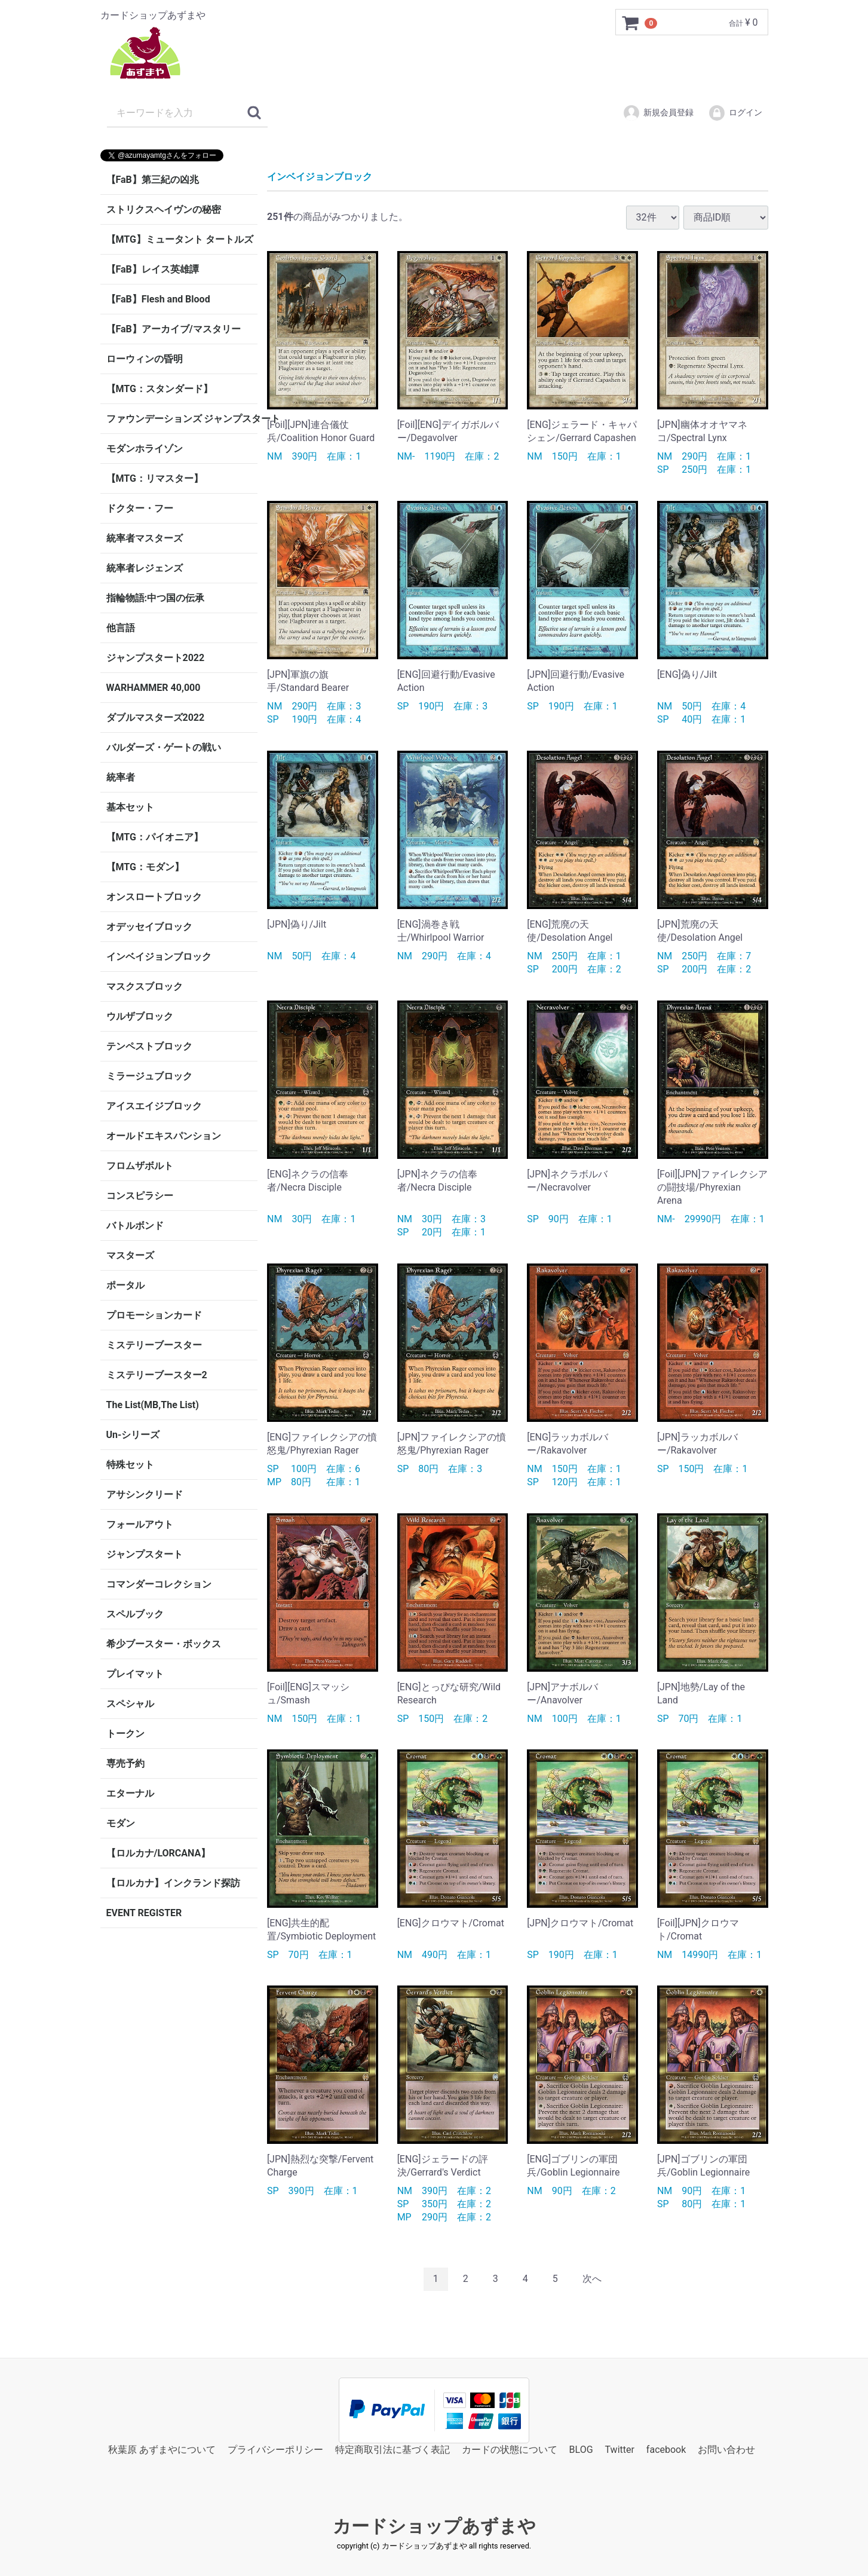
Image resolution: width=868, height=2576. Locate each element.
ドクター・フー (139, 508)
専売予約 (125, 1763)
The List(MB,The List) (152, 1405)
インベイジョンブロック (158, 956)
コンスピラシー (139, 1195)
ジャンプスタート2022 (155, 657)
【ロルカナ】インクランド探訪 (173, 1883)
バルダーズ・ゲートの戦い (163, 747)
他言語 (120, 628)
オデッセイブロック (149, 926)
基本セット (130, 807)
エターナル (130, 1793)
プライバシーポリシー (275, 2449)
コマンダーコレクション (158, 1584)
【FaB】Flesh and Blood (158, 299)
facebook (666, 2449)
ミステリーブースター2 (156, 1375)
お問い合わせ (726, 2449)
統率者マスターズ (144, 538)
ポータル (125, 1285)
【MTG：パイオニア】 (154, 837)
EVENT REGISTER (144, 1913)
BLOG (581, 2449)
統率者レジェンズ (144, 568)
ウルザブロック (139, 1016)
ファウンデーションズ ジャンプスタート (182, 418)
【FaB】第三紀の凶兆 (152, 179)
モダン (120, 1823)
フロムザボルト (139, 1165)
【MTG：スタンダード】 (159, 388)
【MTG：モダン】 (145, 867)
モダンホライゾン (144, 448)
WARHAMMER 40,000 (153, 687)
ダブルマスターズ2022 (155, 717)
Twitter (619, 2449)
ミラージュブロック (149, 1076)
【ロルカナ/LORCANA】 (158, 1853)
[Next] (592, 2279)
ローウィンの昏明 (144, 359)
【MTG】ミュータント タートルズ (179, 239)
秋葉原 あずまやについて (162, 2449)
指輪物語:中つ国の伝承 (155, 598)
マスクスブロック (144, 986)
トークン (125, 1733)
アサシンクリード (144, 1494)
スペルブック (135, 1614)
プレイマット (135, 1673)
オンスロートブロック (154, 896)
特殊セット (130, 1464)
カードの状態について (509, 2449)
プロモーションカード (154, 1315)
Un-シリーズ (133, 1434)
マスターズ (130, 1255)
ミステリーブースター (154, 1345)
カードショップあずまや (434, 2526)
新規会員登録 (658, 113)
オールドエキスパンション (163, 1136)
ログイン (735, 113)
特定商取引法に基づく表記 (392, 2449)
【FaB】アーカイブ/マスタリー (173, 329)
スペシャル (130, 1703)
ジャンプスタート (144, 1554)
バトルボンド (135, 1225)
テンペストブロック (149, 1046)
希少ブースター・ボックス (163, 1644)
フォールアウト (139, 1524)
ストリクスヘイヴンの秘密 (163, 209)
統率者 (120, 777)
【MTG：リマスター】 (154, 478)
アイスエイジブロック (154, 1106)
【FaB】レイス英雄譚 (152, 269)
